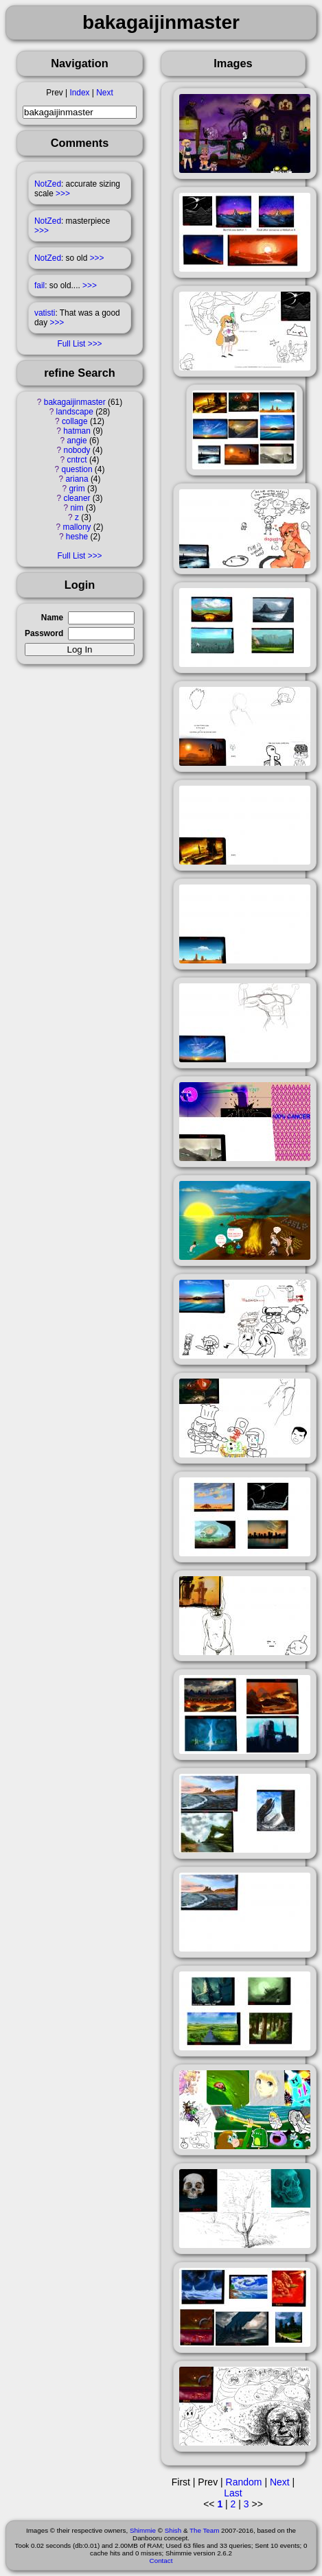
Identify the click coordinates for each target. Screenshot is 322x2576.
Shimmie (143, 2530)
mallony (77, 527)
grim (76, 488)
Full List (71, 344)
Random (244, 2482)
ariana (77, 479)
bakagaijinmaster (75, 402)
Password (44, 633)
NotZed (47, 184)
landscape (74, 412)
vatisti (44, 313)
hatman (77, 431)
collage (75, 421)
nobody (77, 450)
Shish (173, 2530)
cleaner (77, 498)
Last (233, 2492)
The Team (204, 2530)
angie (77, 440)
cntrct (77, 460)
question (77, 469)
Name (52, 617)
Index (79, 92)
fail (39, 285)
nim (76, 508)
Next (104, 92)
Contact (161, 2560)
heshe (77, 536)
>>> (63, 193)
